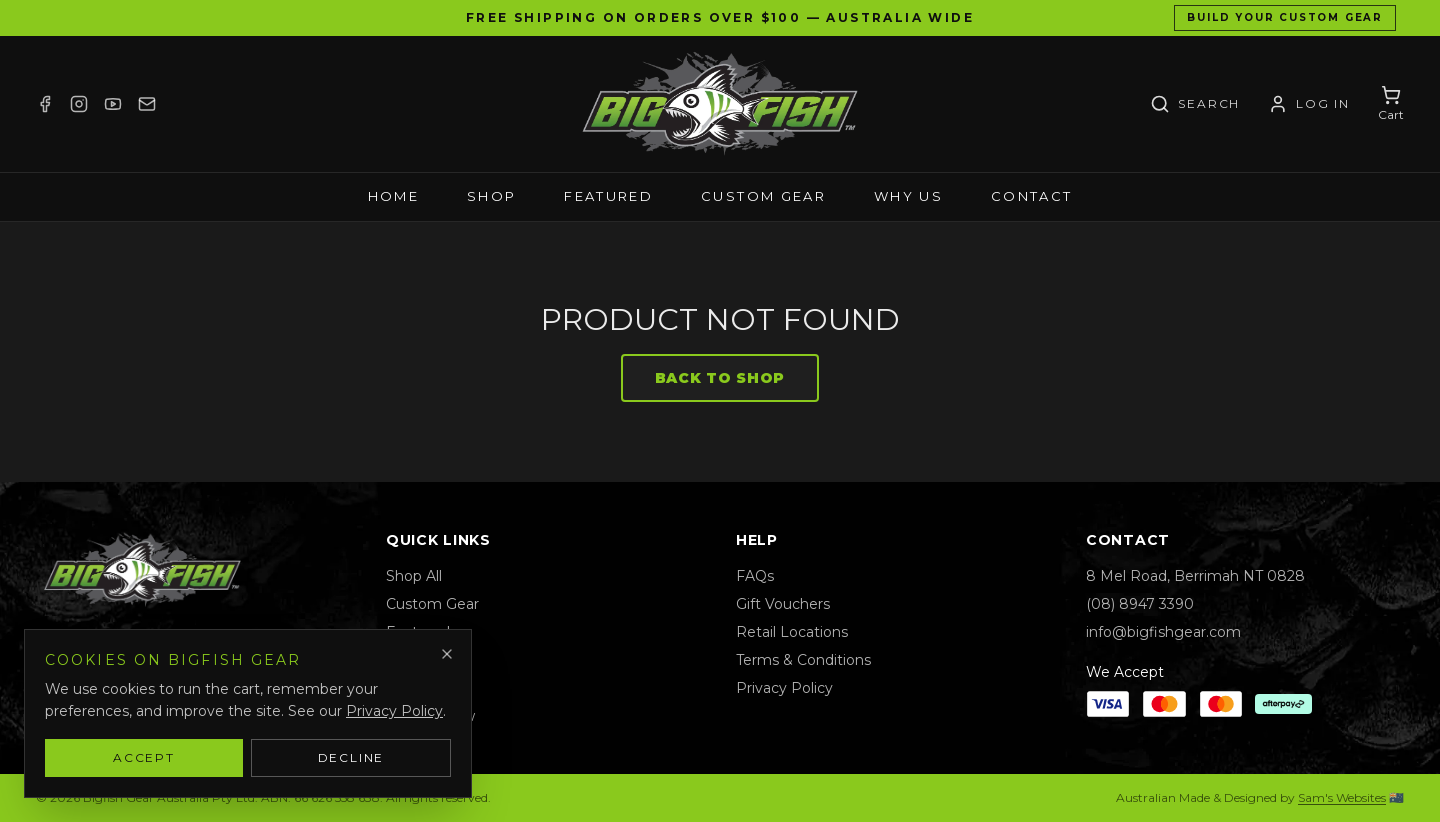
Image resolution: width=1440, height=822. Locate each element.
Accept (144, 757)
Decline (351, 757)
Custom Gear (763, 196)
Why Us (908, 196)
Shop (491, 196)
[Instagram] (79, 104)
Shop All (414, 576)
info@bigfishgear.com (1163, 632)
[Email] (147, 104)
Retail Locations (792, 632)
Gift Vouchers (783, 604)
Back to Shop (720, 378)
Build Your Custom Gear (1285, 17)
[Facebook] (45, 104)
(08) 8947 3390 (1140, 604)
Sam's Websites (1342, 797)
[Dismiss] (447, 654)
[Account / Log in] (1309, 104)
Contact (1031, 196)
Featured (608, 196)
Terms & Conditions (803, 660)
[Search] (1195, 104)
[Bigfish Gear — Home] (720, 104)
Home (393, 196)
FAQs (755, 576)
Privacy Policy (784, 688)
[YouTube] (113, 104)
